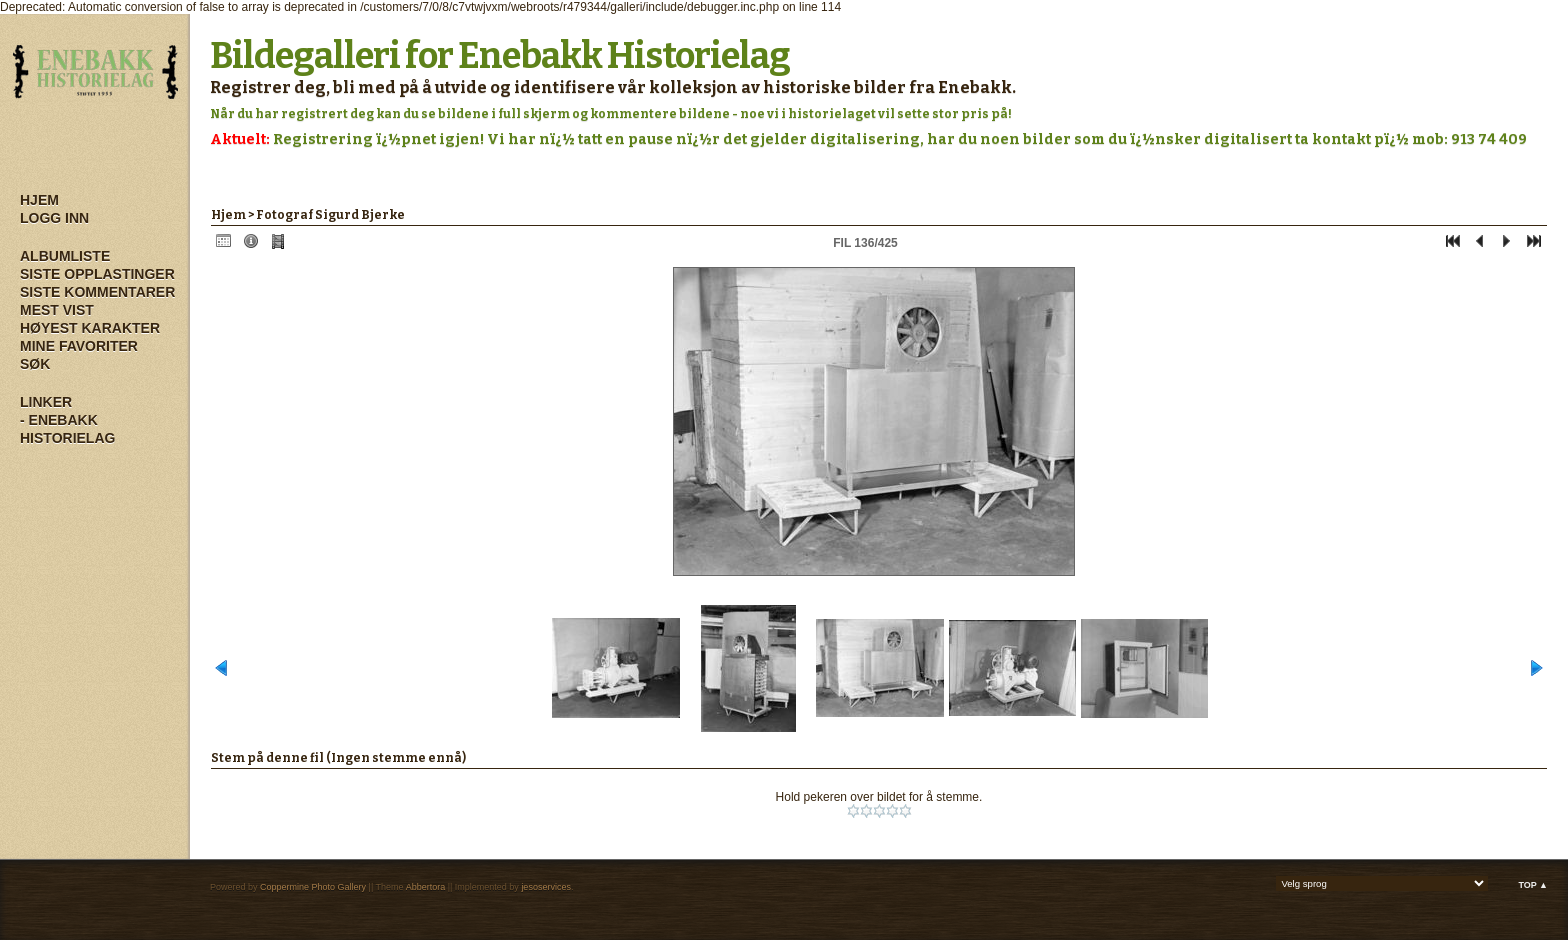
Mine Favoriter (79, 346)
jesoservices (546, 887)
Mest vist (57, 310)
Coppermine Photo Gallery (313, 887)
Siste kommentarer (97, 292)
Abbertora (426, 887)
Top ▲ (1533, 885)
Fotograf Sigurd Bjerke (330, 215)
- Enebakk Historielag (67, 429)
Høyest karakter (90, 328)
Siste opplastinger (97, 274)
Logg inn (54, 218)
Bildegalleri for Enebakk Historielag (500, 56)
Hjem (39, 200)
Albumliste (65, 256)
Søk (35, 364)
